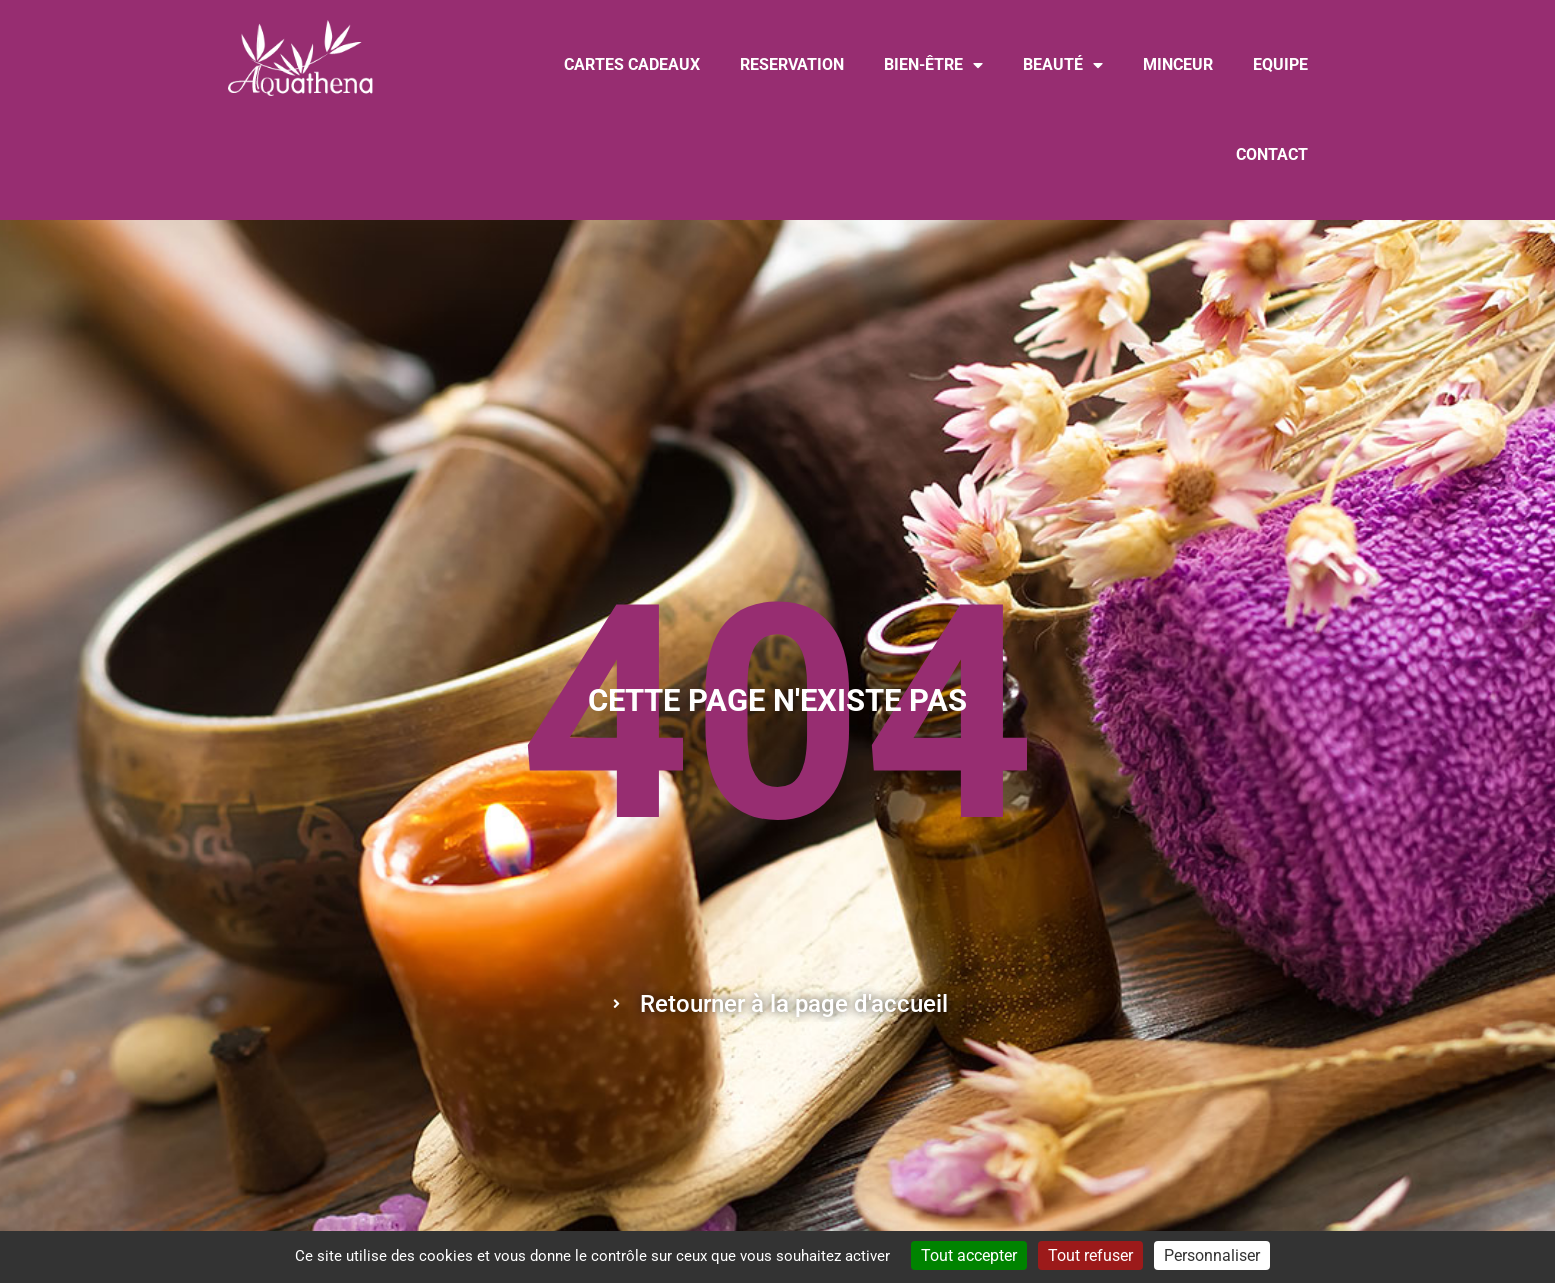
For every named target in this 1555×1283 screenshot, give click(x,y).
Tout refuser (1090, 1255)
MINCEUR (1178, 64)
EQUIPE (1280, 64)
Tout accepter (969, 1255)
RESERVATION (792, 64)
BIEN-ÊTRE (933, 65)
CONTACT (1272, 154)
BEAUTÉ (1063, 65)
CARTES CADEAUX (632, 64)
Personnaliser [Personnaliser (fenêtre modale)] (1212, 1255)
